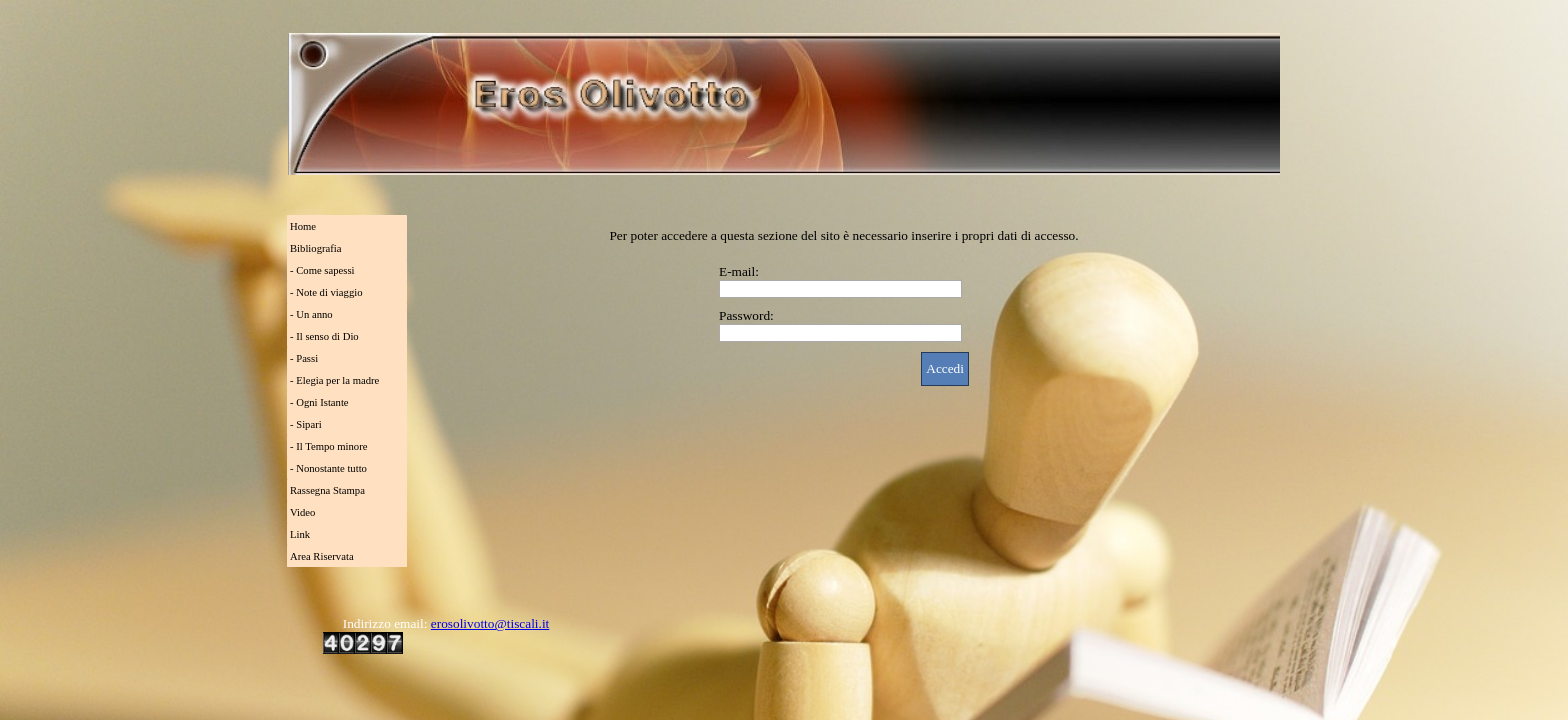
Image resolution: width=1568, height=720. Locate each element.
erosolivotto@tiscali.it (490, 623)
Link (300, 534)
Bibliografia (316, 248)
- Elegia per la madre (334, 380)
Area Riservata (322, 556)
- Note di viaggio (326, 292)
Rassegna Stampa (327, 490)
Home (303, 226)
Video (302, 512)
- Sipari (306, 424)
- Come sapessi (322, 270)
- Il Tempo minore (328, 446)
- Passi (304, 358)
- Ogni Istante (319, 402)
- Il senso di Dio (324, 336)
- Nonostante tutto (328, 468)
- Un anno (311, 314)
